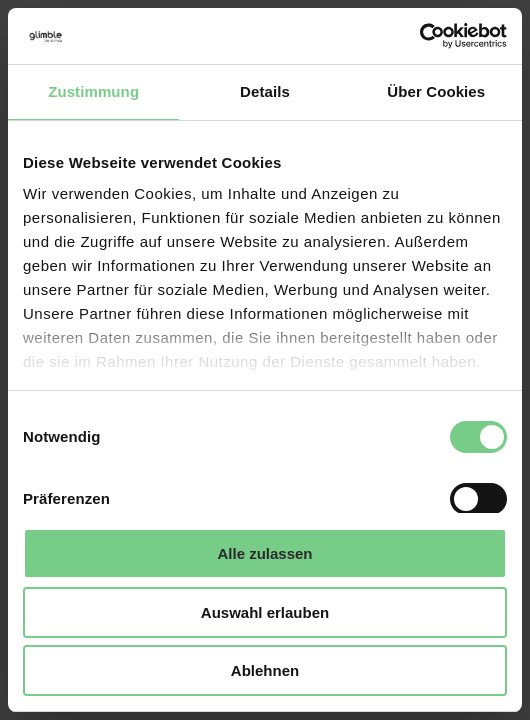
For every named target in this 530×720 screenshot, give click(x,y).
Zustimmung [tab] (93, 91)
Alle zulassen (264, 553)
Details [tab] (265, 91)
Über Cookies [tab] (436, 91)
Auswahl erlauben (265, 612)
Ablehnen (265, 670)
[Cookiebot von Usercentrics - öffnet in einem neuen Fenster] (419, 36)
